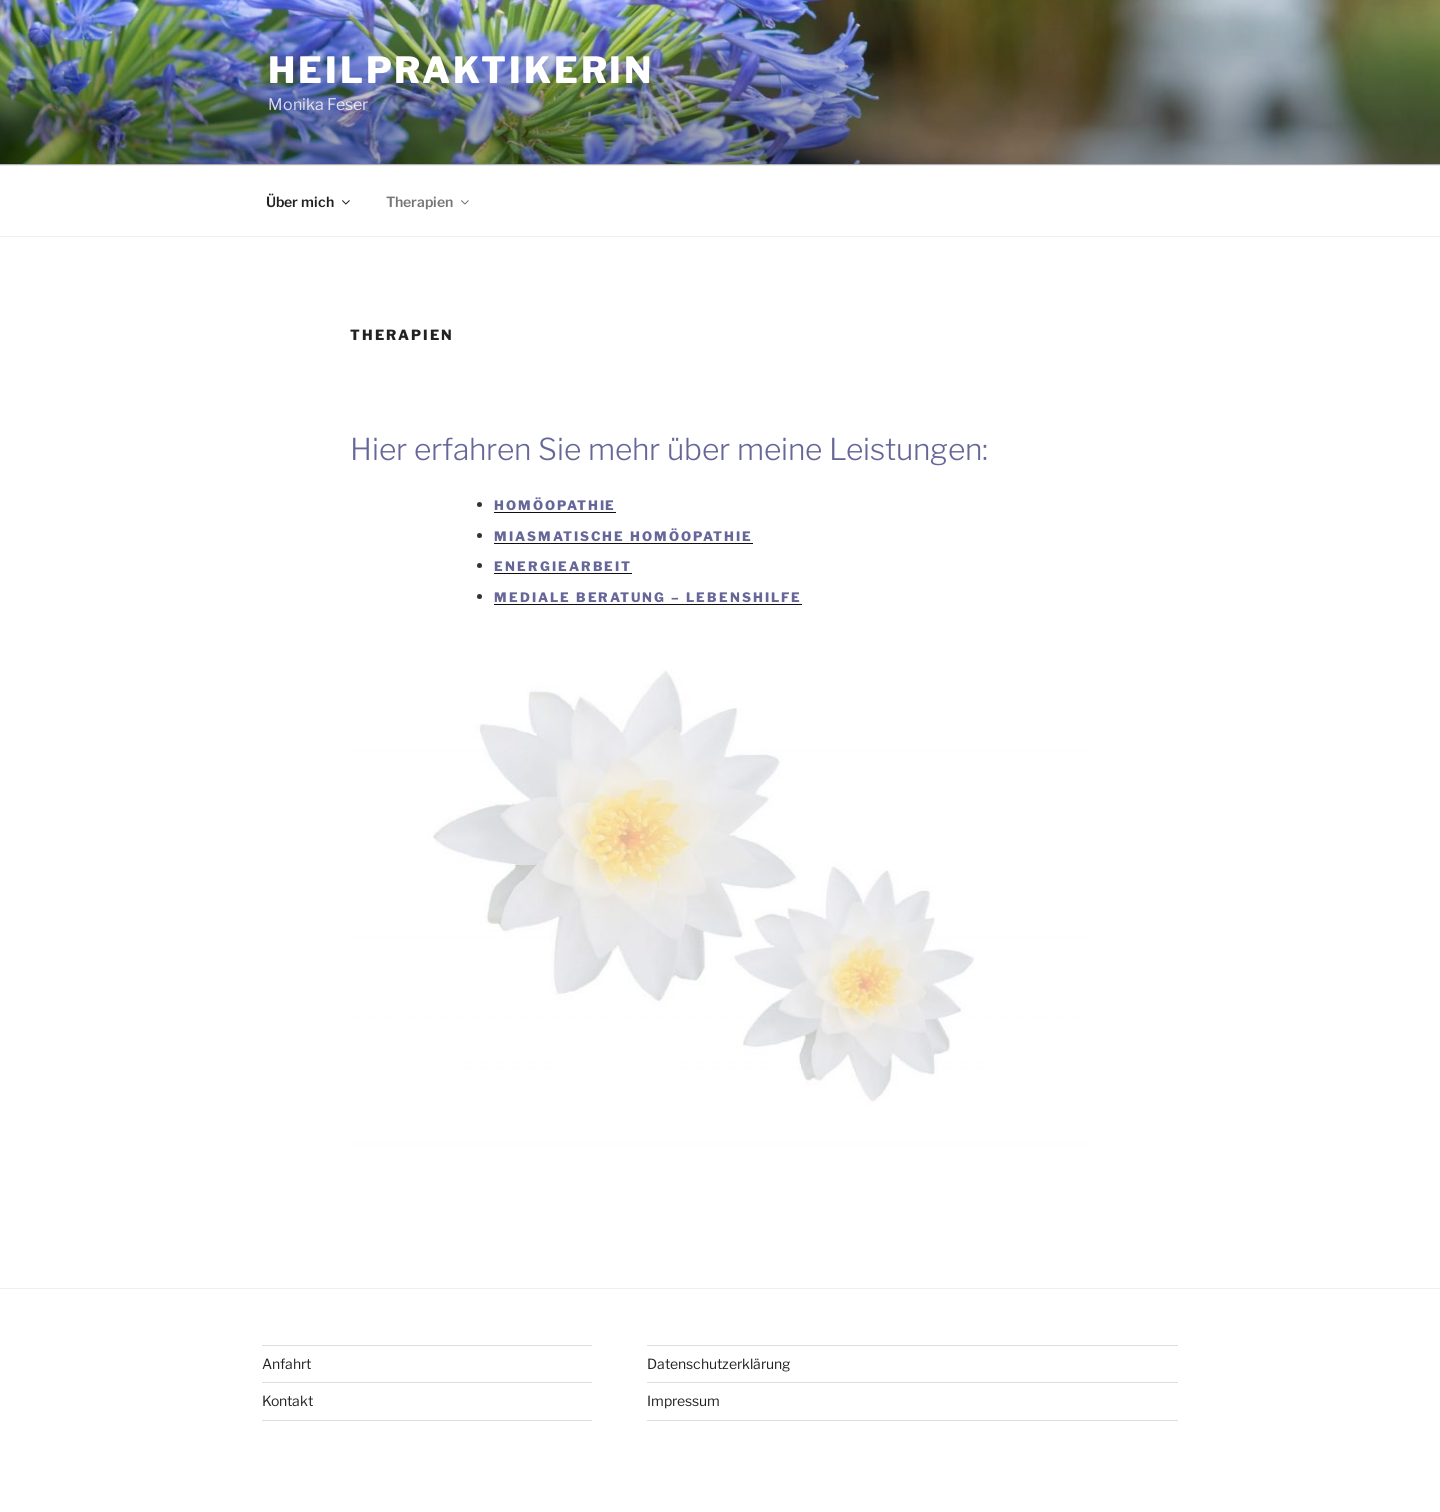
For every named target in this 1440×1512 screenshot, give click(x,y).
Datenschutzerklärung (718, 1363)
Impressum (683, 1400)
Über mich (309, 201)
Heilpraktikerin (461, 70)
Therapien (429, 201)
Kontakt (287, 1400)
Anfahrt (286, 1363)
